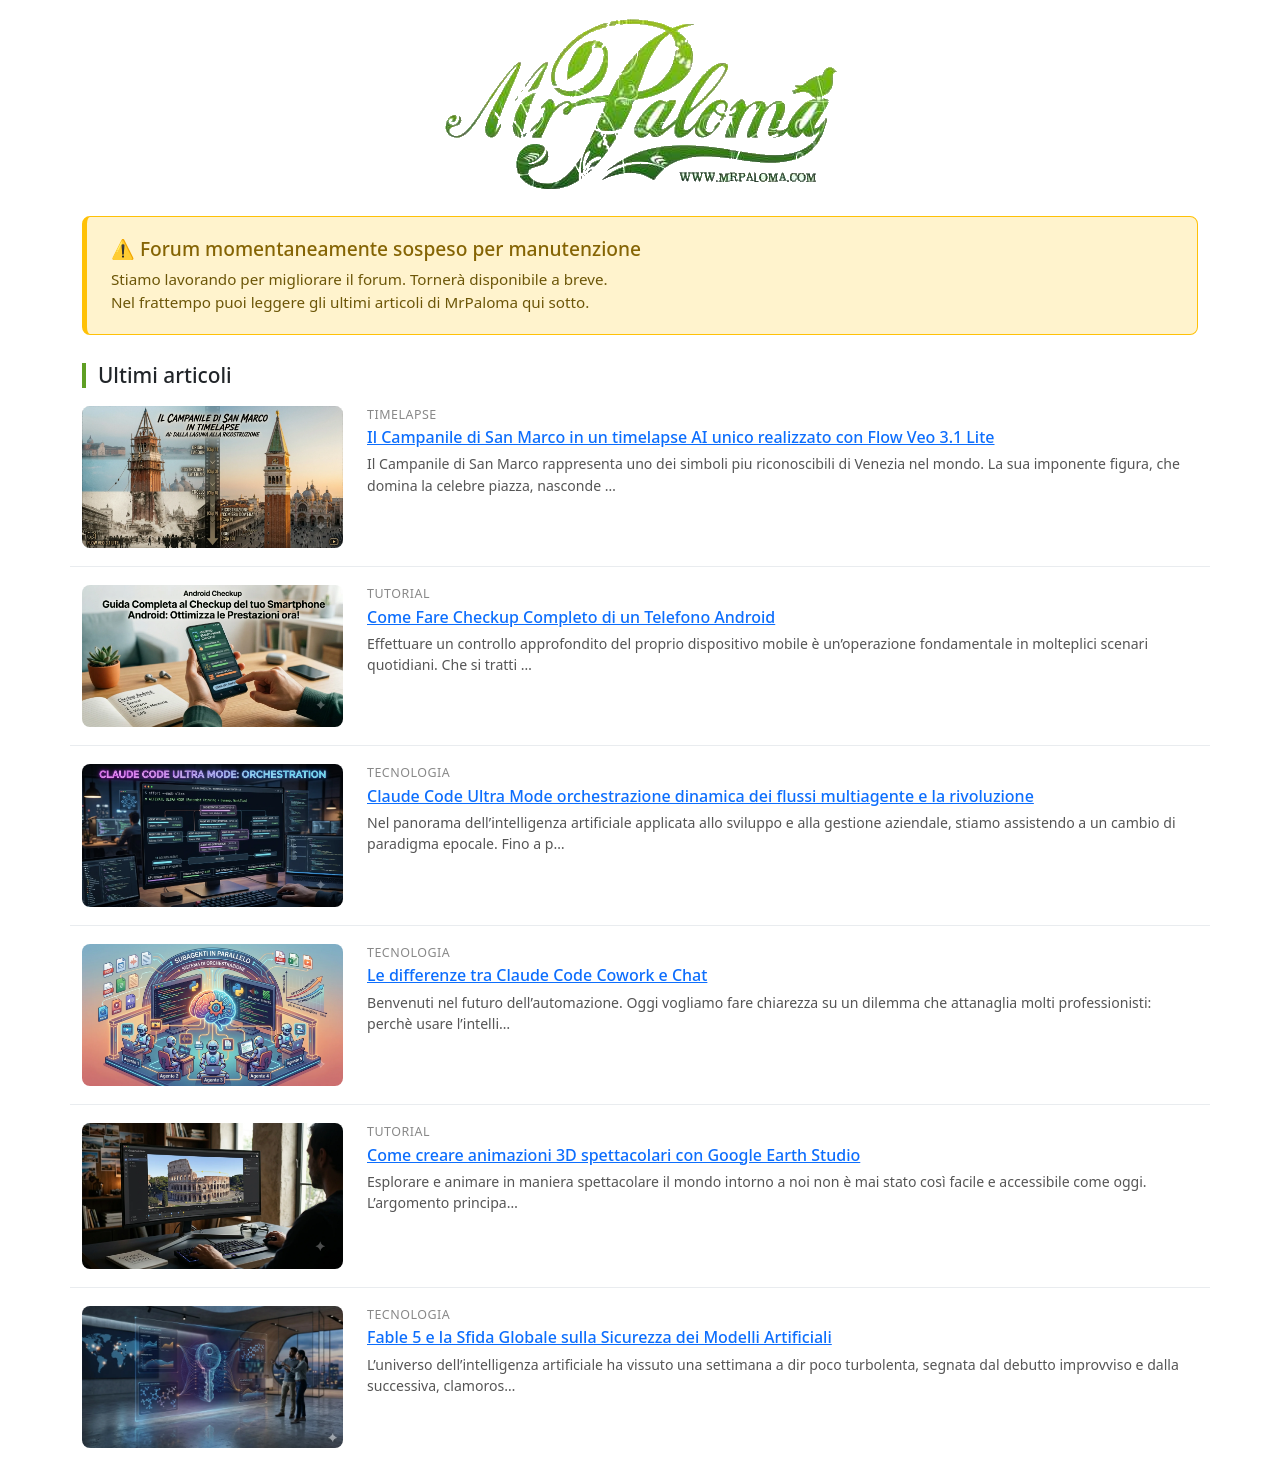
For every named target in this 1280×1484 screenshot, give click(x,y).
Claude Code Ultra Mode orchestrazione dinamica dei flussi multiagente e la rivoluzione (700, 796)
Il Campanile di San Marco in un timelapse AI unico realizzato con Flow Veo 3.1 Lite (681, 437)
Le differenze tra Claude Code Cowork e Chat (537, 975)
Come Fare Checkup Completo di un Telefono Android (571, 617)
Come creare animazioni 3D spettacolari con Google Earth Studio (613, 1155)
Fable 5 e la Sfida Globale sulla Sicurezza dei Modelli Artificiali (599, 1337)
